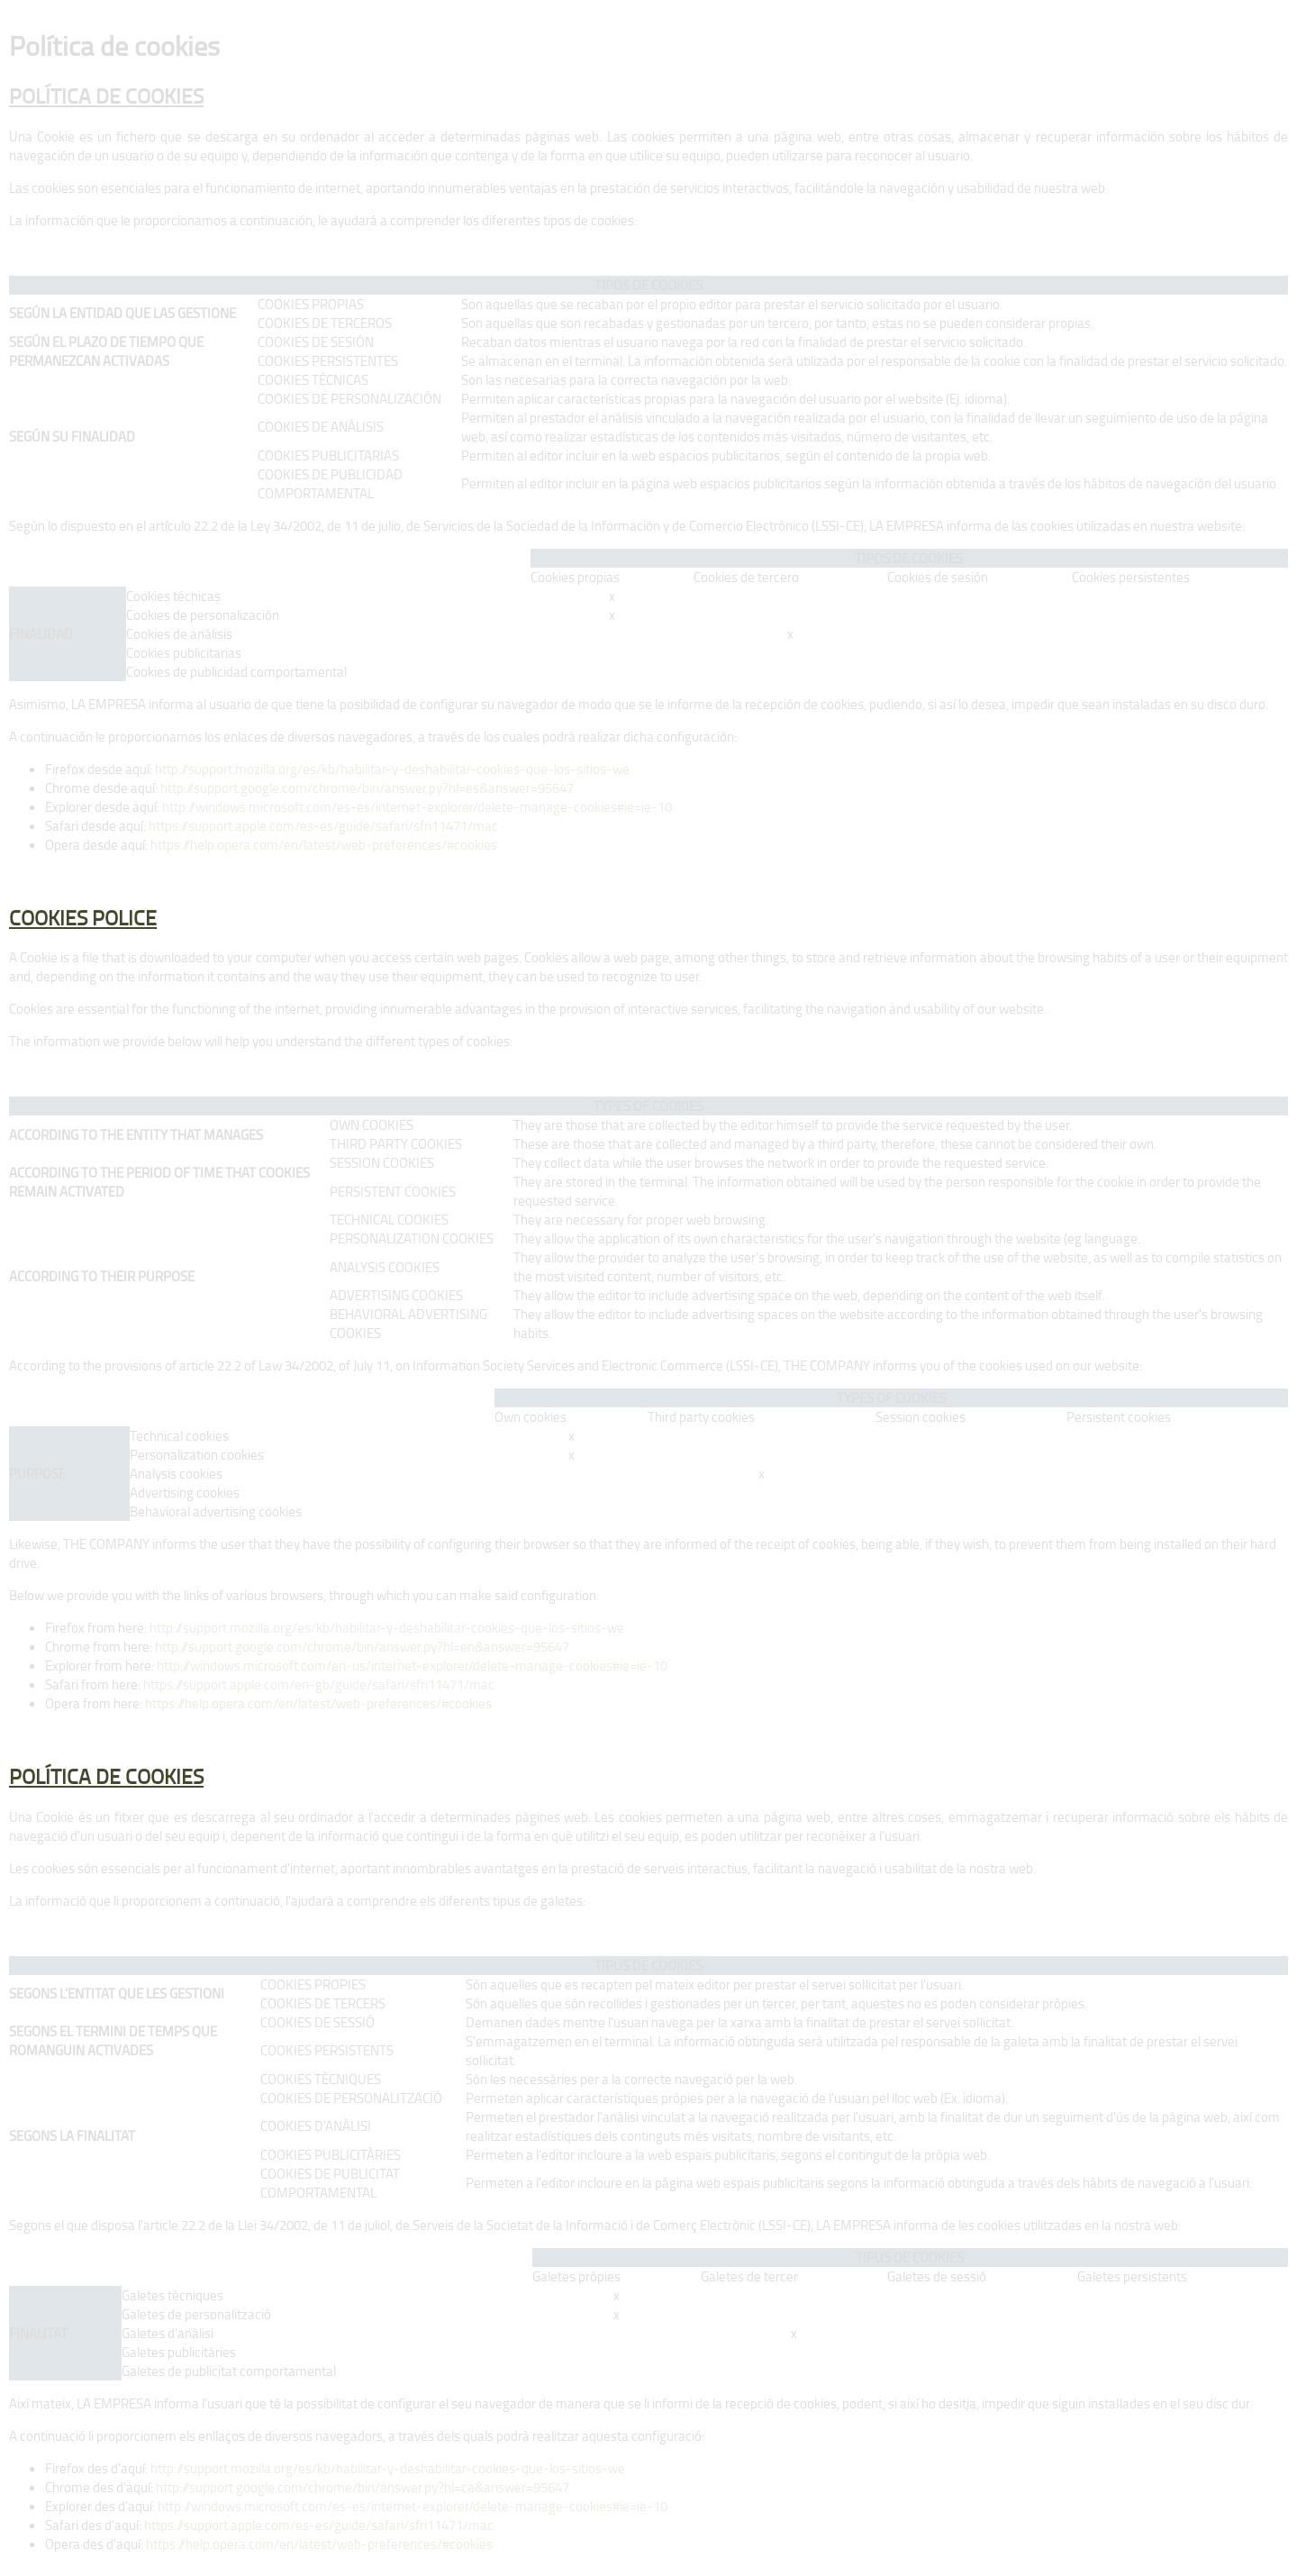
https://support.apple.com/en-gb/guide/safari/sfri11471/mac (317, 1684)
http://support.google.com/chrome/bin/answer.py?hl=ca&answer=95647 (362, 2487)
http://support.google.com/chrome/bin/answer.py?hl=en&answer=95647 (362, 1646)
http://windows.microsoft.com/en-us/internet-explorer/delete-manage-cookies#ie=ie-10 (412, 1665)
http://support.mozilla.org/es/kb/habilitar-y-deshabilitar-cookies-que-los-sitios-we (392, 769)
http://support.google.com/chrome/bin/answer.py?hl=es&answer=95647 (367, 787)
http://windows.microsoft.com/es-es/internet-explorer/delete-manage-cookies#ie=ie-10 (417, 806)
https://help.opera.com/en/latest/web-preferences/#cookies (323, 844)
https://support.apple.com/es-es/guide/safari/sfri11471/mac (322, 825)
